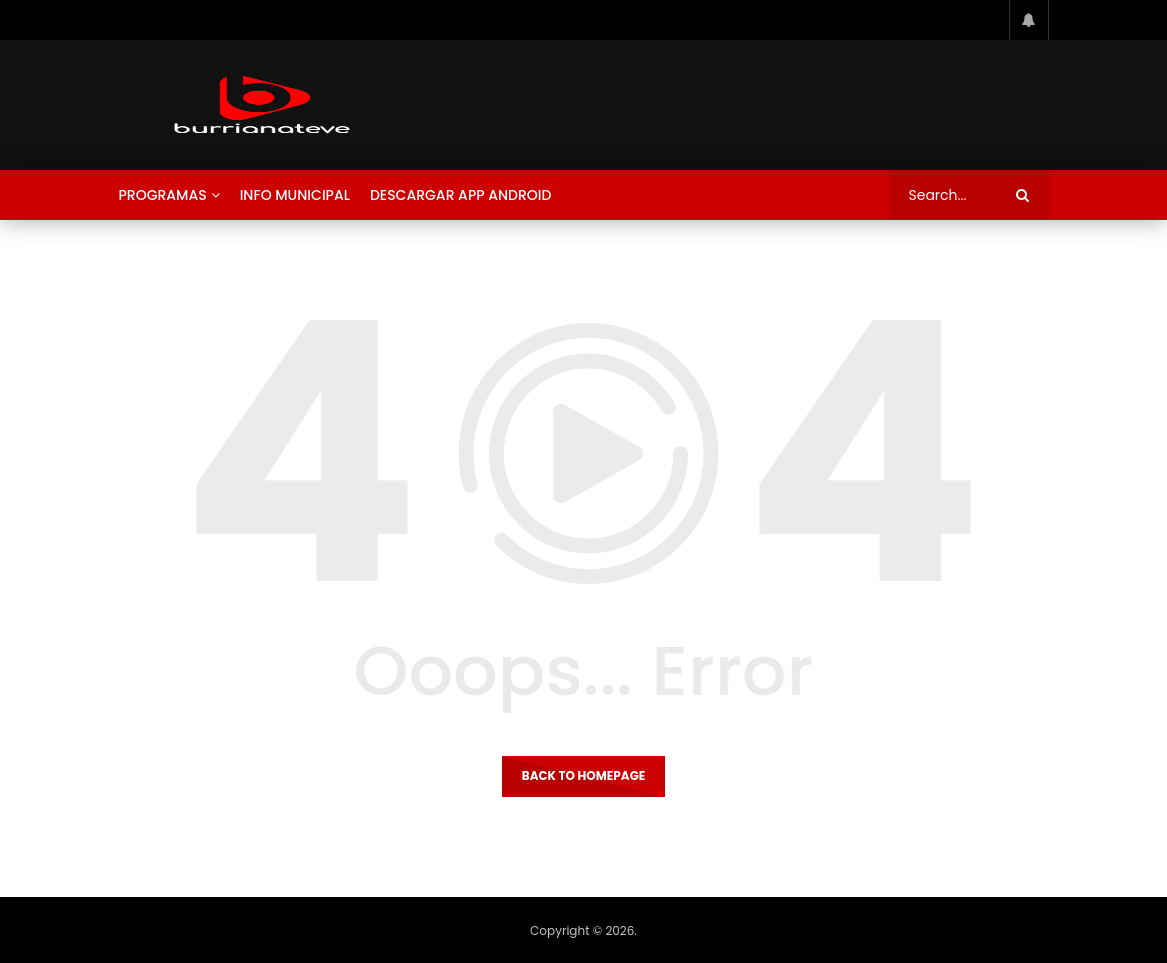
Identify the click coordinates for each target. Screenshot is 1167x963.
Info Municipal (295, 195)
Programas (163, 195)
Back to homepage (584, 775)
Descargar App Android (461, 195)
